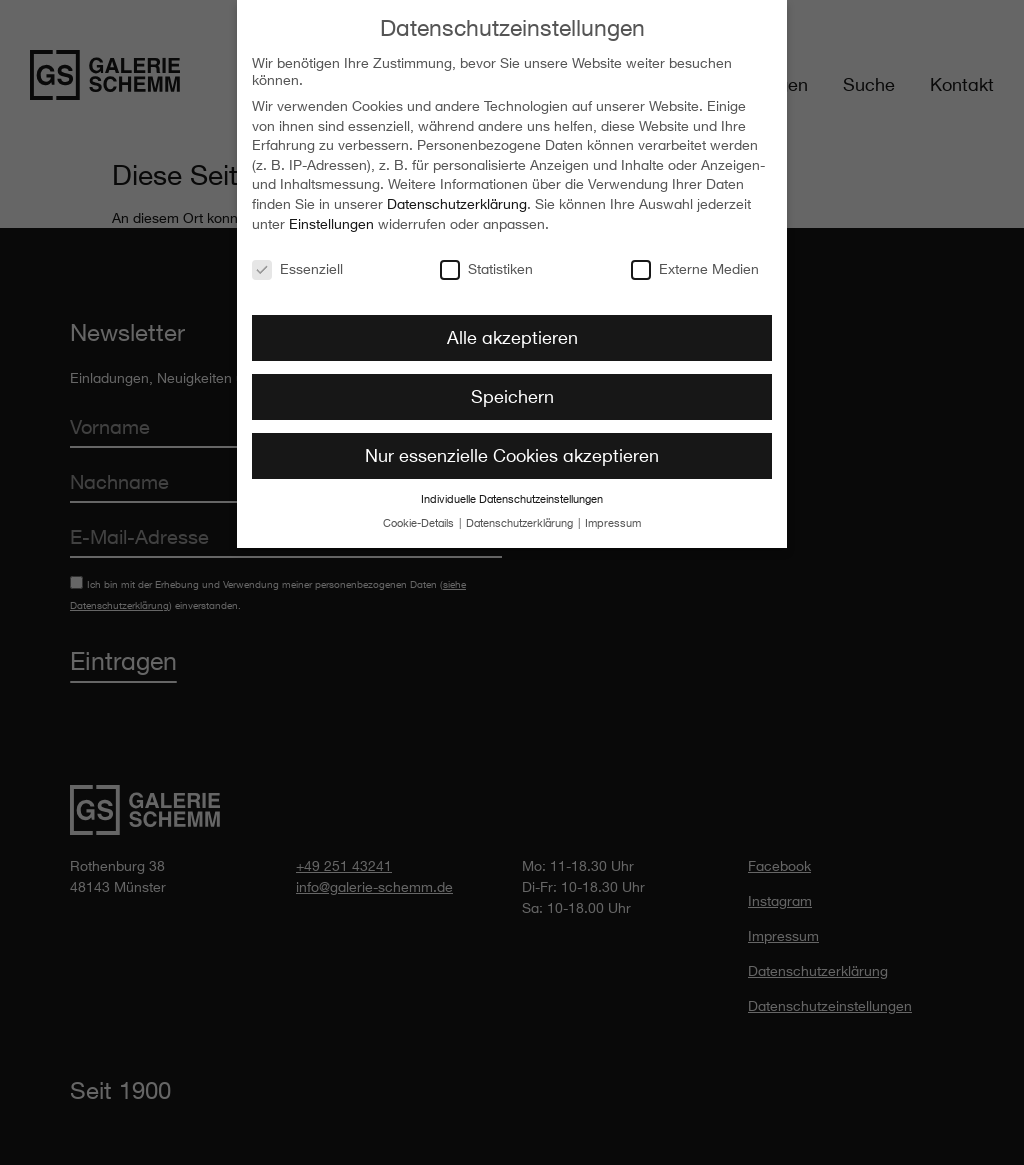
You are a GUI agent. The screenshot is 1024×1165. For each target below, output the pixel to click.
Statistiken (486, 258)
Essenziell (297, 258)
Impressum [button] (613, 514)
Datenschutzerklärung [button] (521, 514)
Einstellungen (331, 214)
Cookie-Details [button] (420, 514)
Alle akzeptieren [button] (512, 328)
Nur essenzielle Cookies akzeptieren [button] (512, 446)
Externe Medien (695, 258)
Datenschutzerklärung (457, 194)
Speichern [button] (512, 387)
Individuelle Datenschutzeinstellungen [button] (512, 490)
